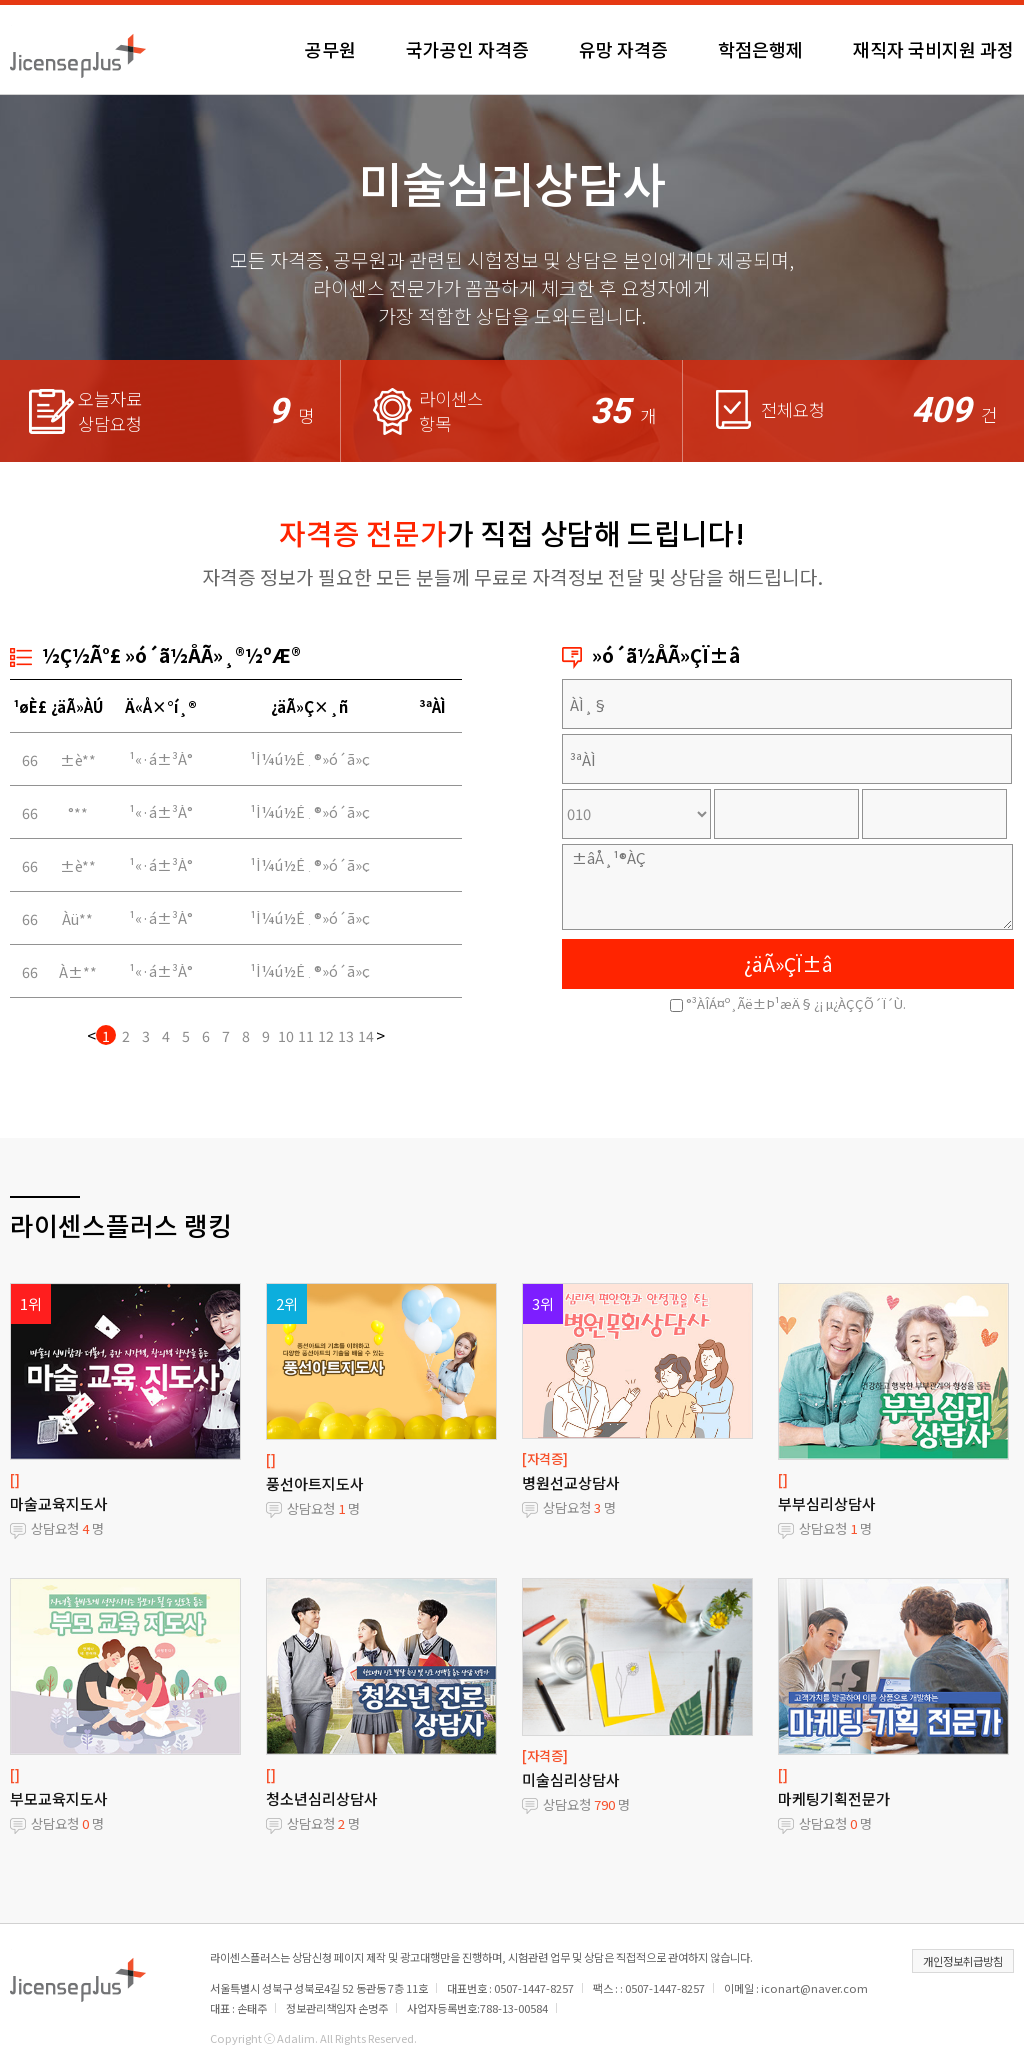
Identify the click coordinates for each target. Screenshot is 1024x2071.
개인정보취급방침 (963, 1961)
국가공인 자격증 (467, 49)
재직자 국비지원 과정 (933, 49)
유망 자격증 (623, 49)
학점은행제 (760, 49)
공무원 (330, 49)
